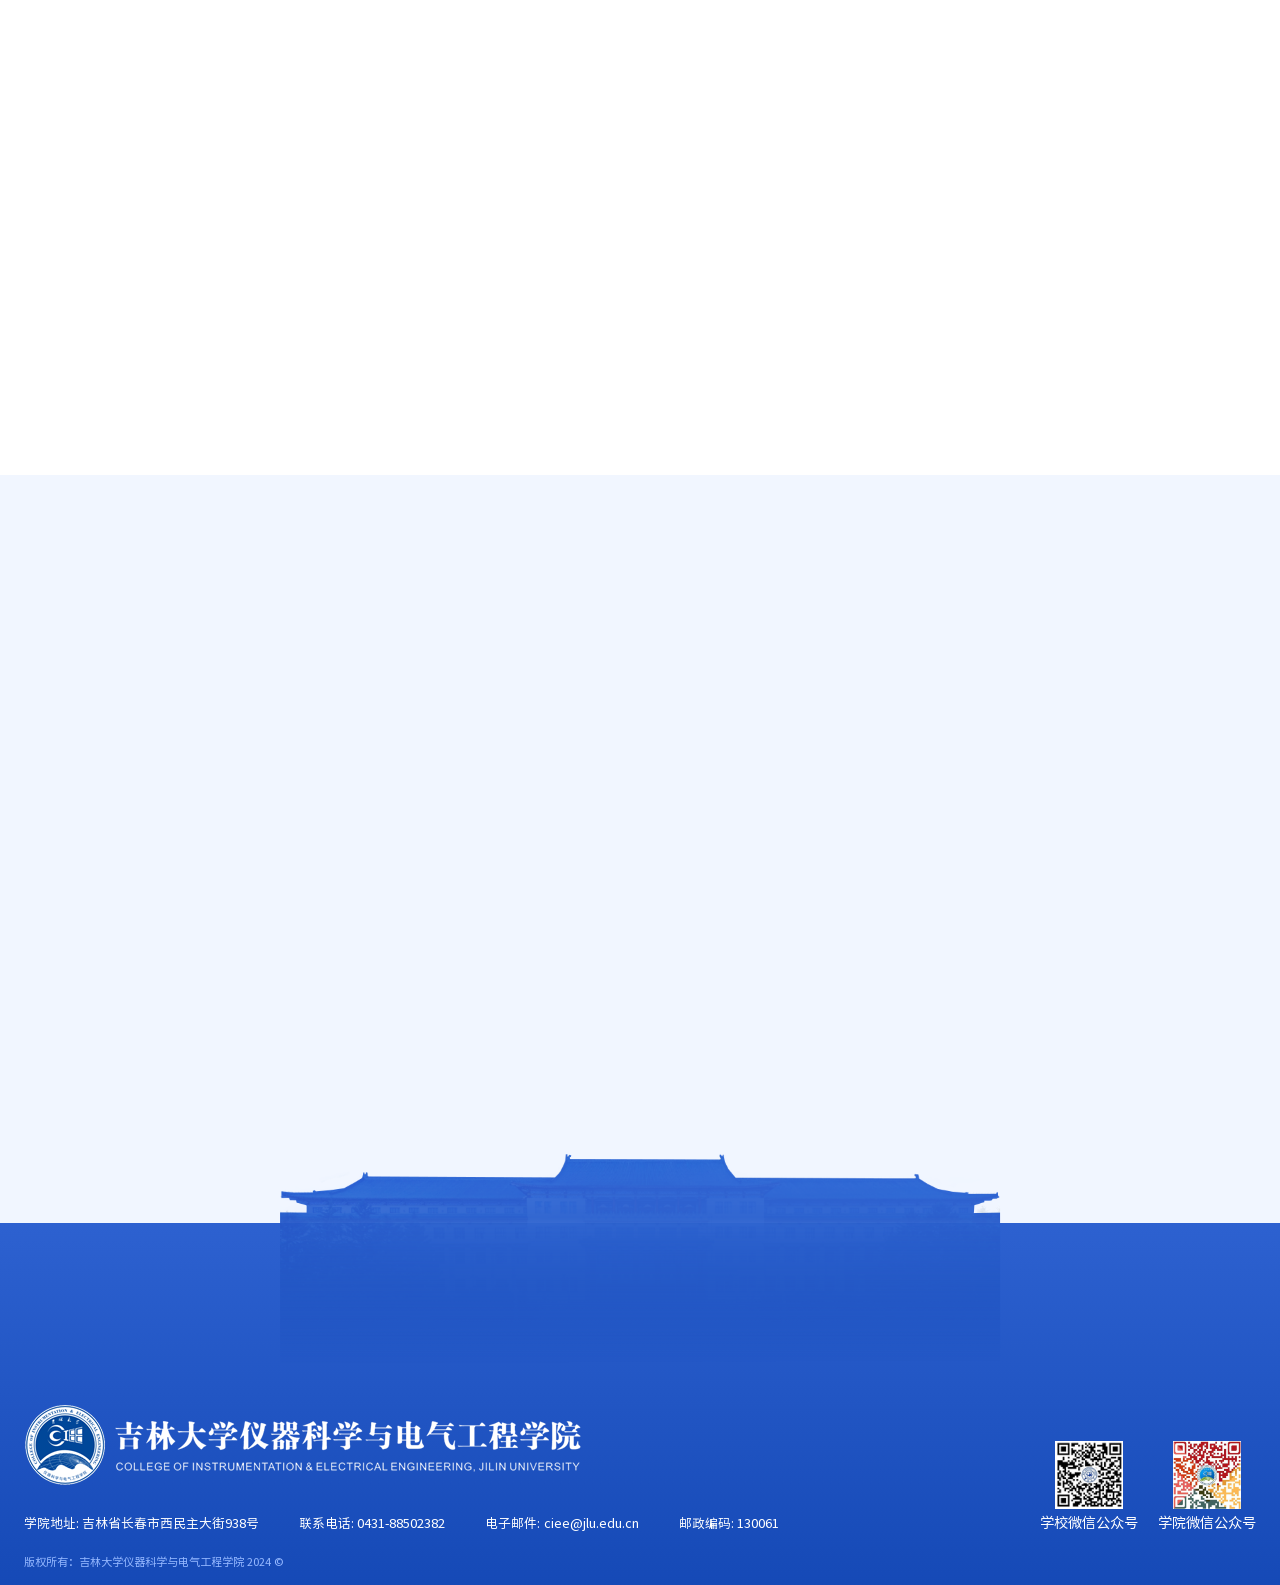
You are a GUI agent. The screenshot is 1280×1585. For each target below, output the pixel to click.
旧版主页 (1179, 52)
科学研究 (558, 126)
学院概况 (158, 126)
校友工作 (1092, 126)
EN (1112, 52)
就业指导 (102, 657)
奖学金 (94, 603)
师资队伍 (292, 126)
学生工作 (958, 126)
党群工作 (825, 126)
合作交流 (1225, 126)
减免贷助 (102, 549)
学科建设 (692, 126)
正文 (1243, 537)
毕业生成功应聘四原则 (454, 1030)
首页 (41, 126)
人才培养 (425, 126)
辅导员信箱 (110, 710)
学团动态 (102, 495)
